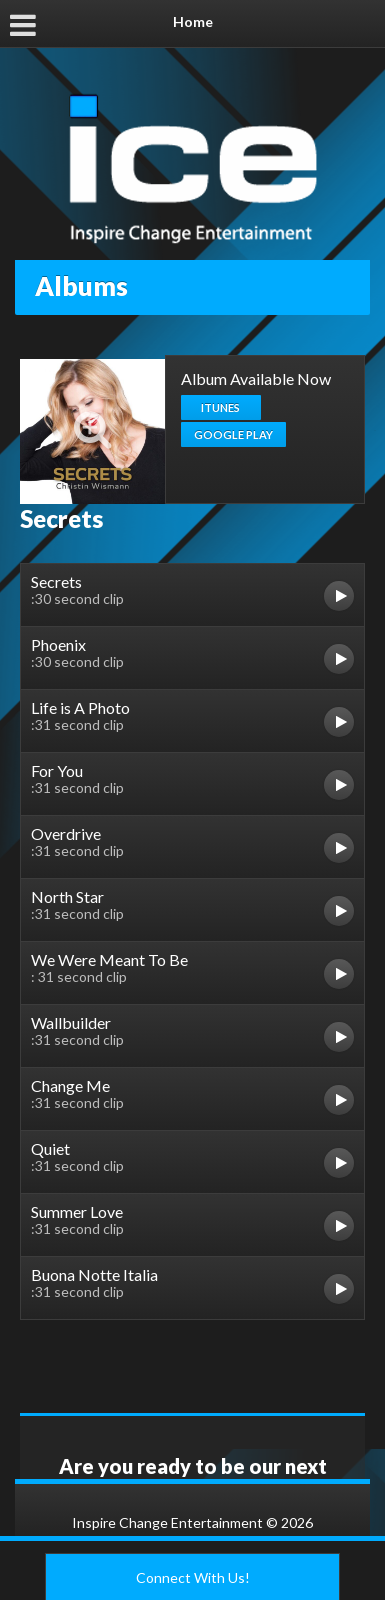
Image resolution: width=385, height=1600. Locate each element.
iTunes (220, 407)
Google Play (233, 434)
